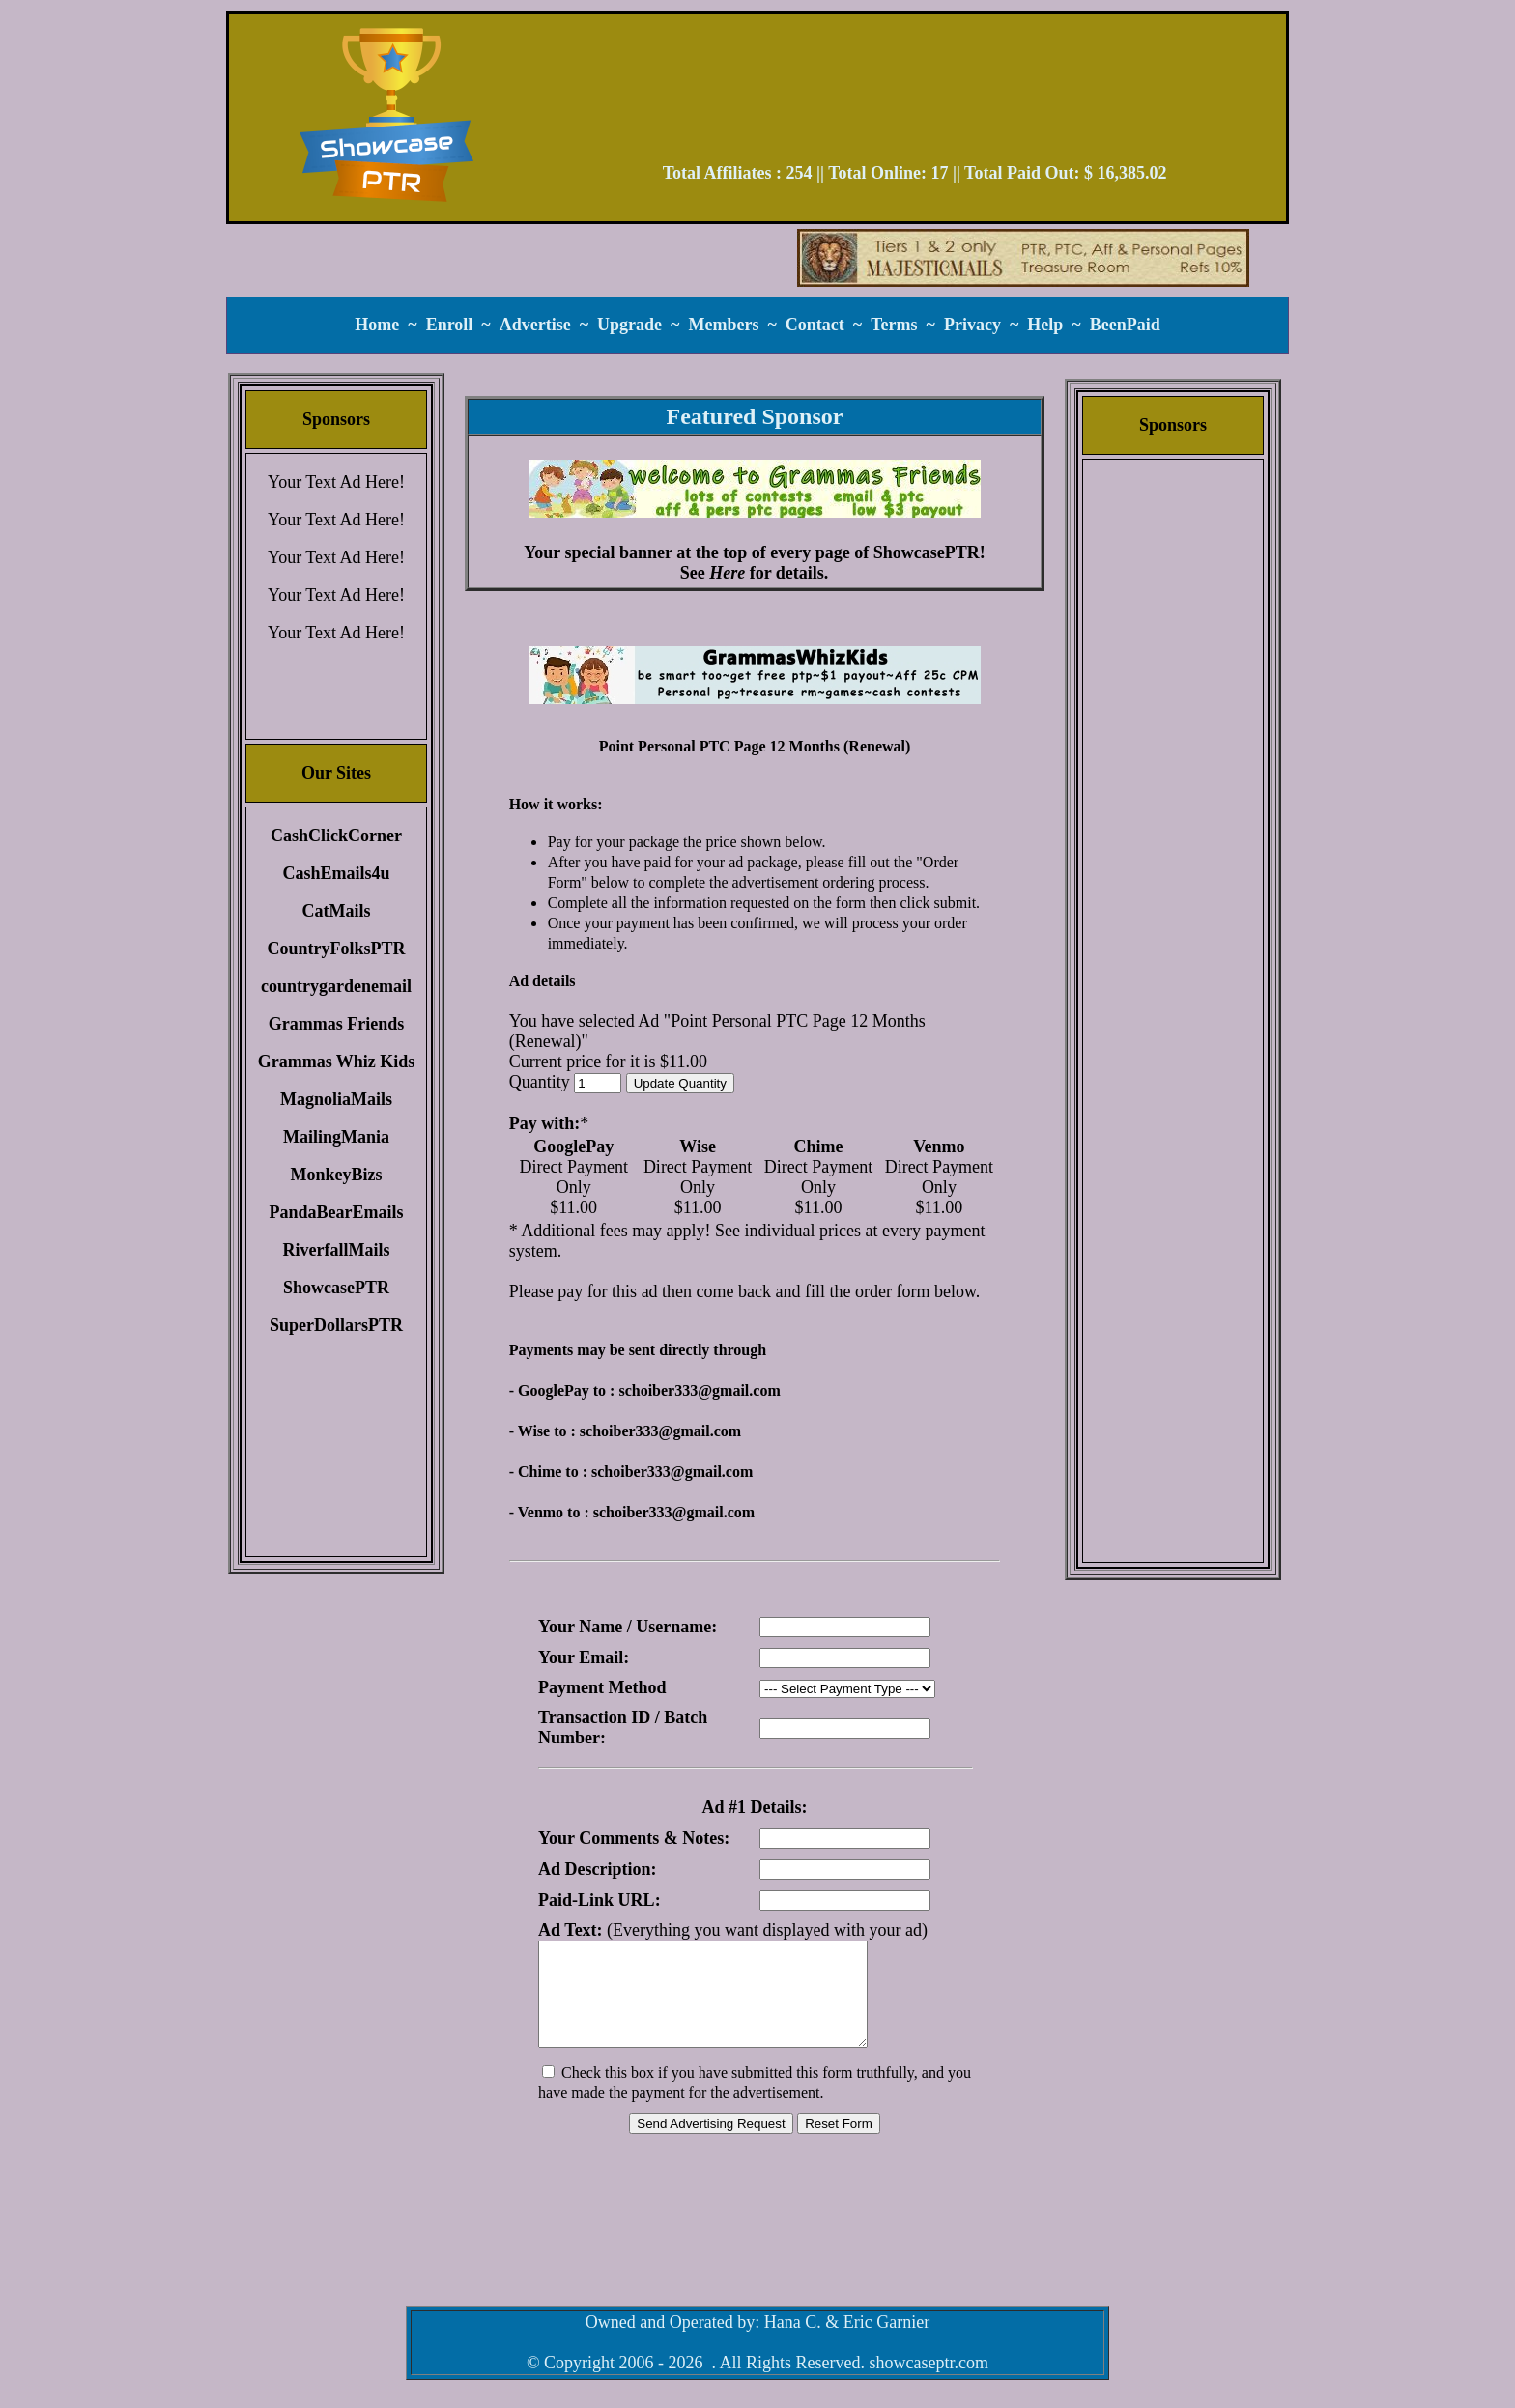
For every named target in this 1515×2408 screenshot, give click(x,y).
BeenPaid (1125, 324)
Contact (815, 324)
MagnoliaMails (336, 1099)
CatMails (336, 911)
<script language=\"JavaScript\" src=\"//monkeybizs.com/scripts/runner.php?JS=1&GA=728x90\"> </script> (915, 94)
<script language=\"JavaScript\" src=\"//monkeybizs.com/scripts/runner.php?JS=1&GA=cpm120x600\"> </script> (1173, 768)
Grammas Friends (336, 1024)
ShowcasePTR (336, 1287)
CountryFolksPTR (336, 948)
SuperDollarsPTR (336, 1325)
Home (377, 324)
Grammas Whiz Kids (336, 1061)
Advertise (535, 324)
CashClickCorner (336, 835)
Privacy (972, 324)
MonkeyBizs (336, 1174)
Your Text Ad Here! (336, 482)
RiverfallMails (336, 1250)
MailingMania (336, 1137)
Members (723, 324)
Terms (894, 324)
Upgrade (629, 324)
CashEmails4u (335, 873)
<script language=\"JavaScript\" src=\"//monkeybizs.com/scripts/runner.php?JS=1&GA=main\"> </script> (755, 675)
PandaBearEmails (336, 1212)
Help (1045, 324)
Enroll (449, 324)
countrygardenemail (336, 986)
